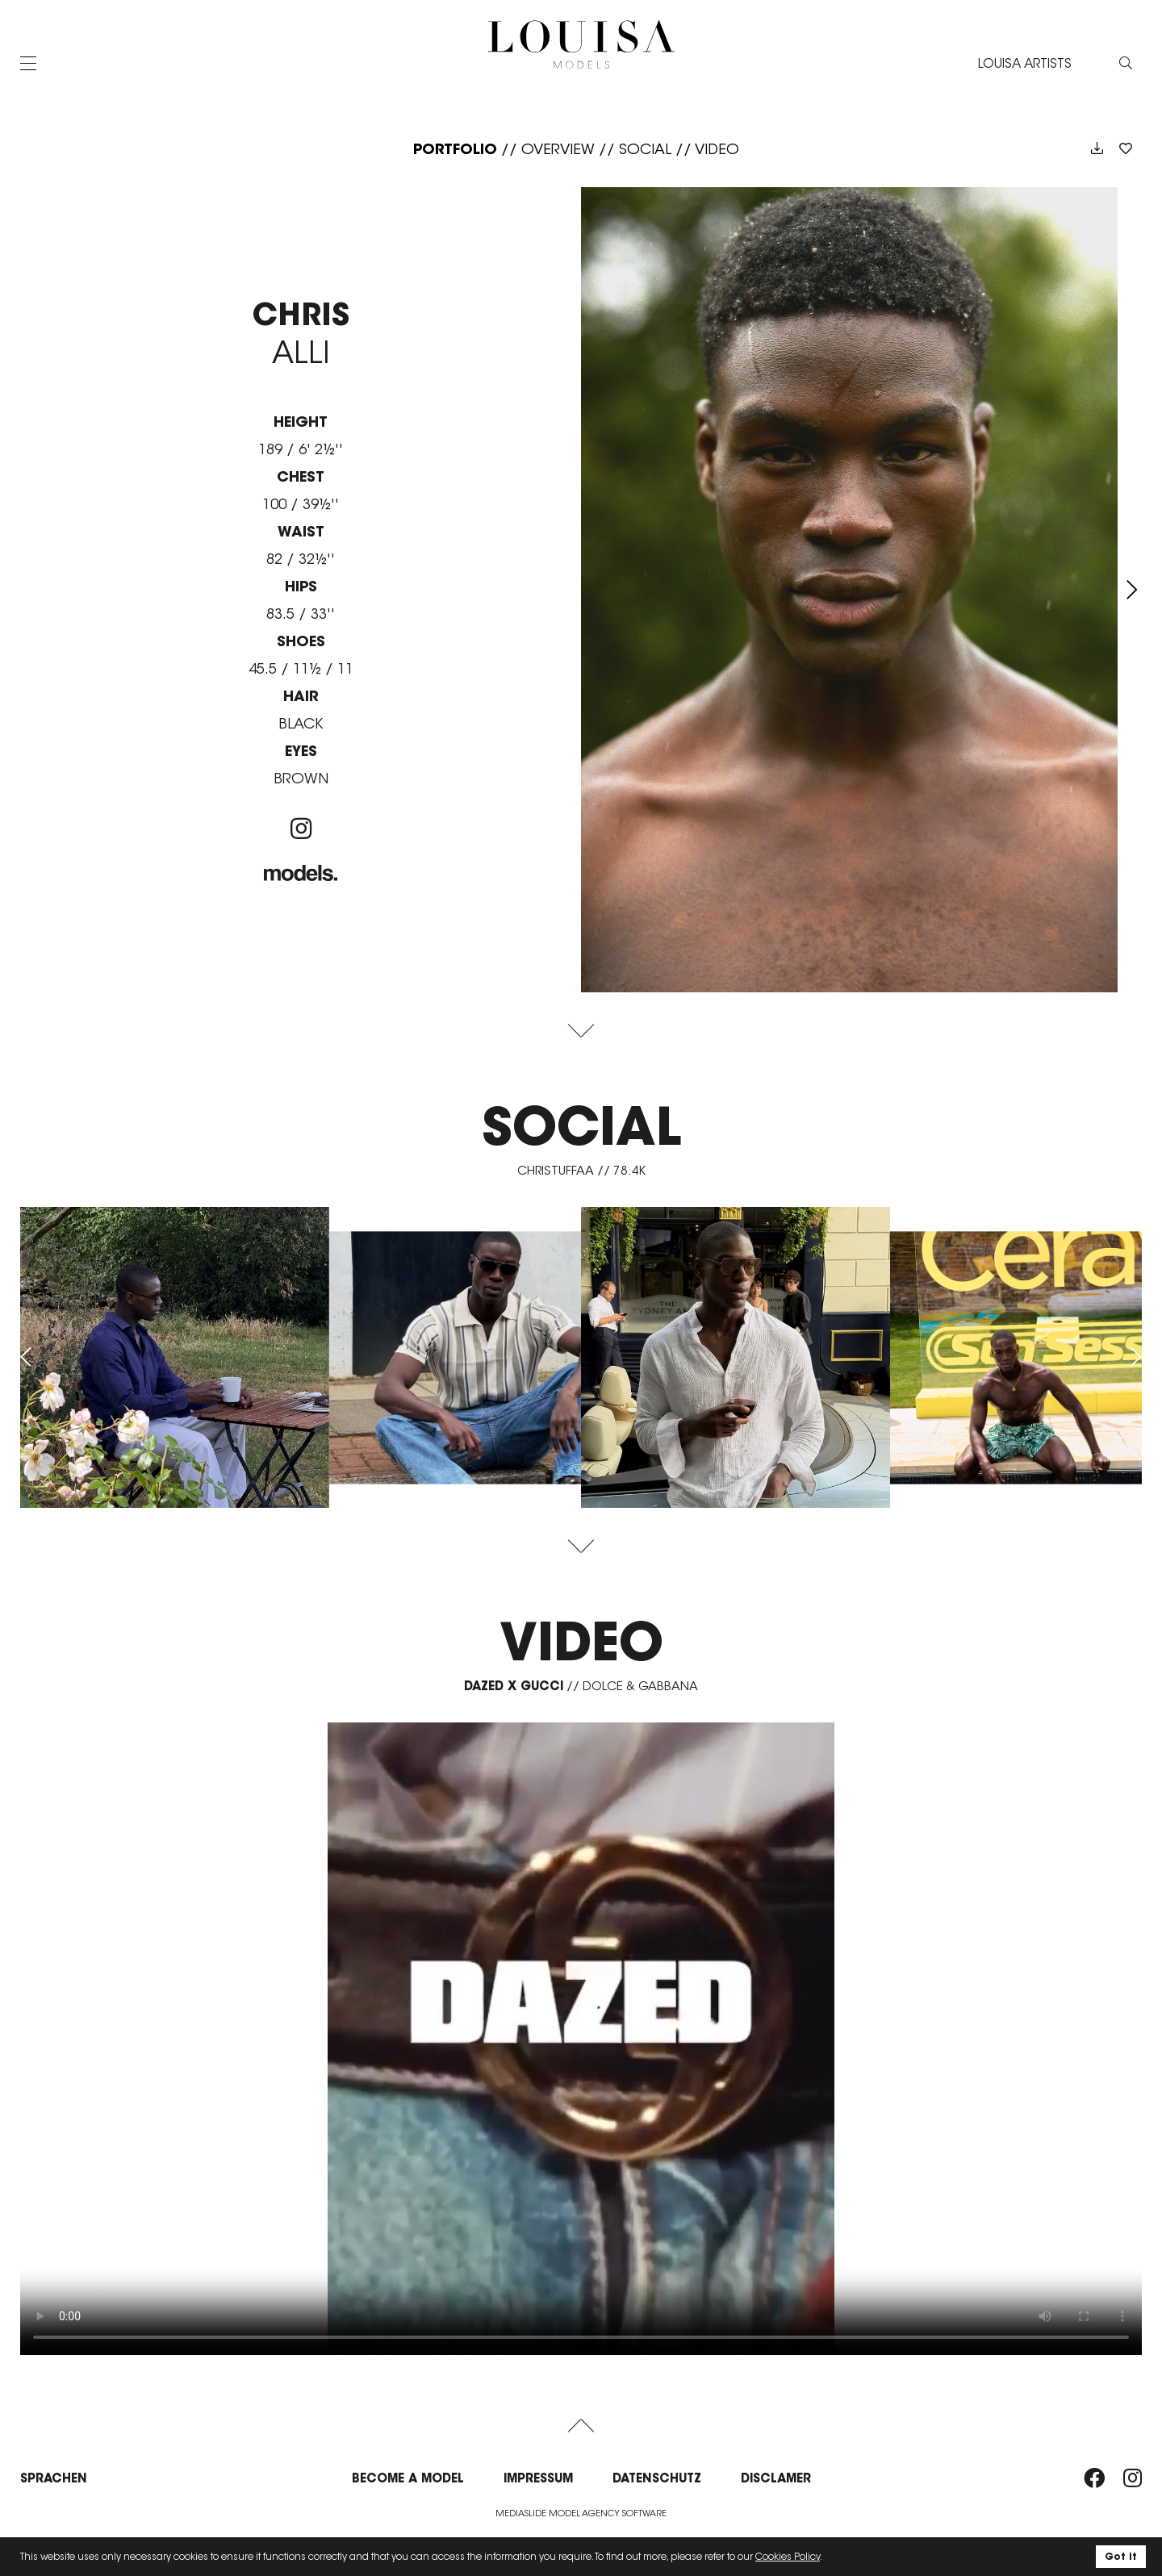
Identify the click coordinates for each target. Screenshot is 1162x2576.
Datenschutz (656, 2478)
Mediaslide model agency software (581, 2513)
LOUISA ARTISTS (1025, 63)
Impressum (538, 2478)
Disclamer (776, 2478)
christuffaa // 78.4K (581, 1170)
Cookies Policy (787, 2556)
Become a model (408, 2478)
